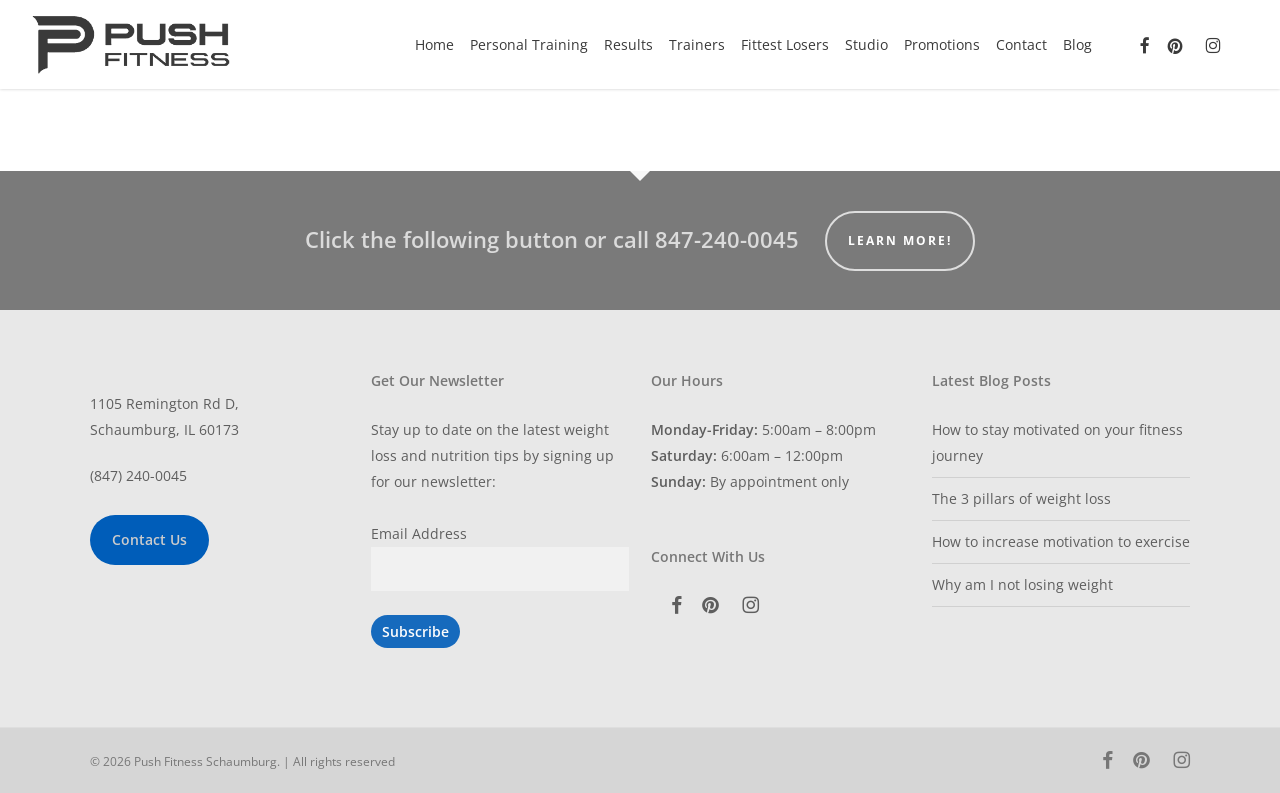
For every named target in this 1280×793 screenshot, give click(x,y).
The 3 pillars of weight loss (1021, 498)
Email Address (419, 533)
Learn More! (900, 240)
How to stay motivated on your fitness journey (1057, 442)
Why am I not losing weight (1022, 584)
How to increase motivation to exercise (1061, 541)
